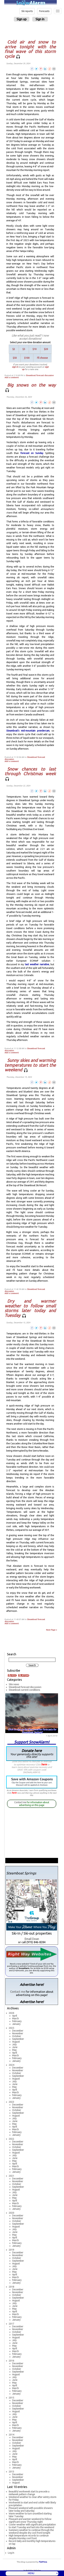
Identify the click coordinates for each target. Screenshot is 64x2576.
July (14, 2044)
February (17, 2021)
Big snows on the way (31, 385)
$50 (15, 357)
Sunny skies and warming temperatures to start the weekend (30, 1065)
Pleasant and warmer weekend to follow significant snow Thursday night (30, 2520)
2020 (11, 2212)
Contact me (20, 1802)
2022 (11, 2138)
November (17, 2033)
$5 (24, 349)
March (15, 2018)
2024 (11, 2065)
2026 (11, 2013)
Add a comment (12, 377)
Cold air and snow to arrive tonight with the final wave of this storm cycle (30, 49)
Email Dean (32, 1938)
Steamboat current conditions (24, 1690)
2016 (11, 2360)
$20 (46, 349)
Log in (11, 2552)
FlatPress (43, 2562)
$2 (13, 349)
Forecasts (44, 11)
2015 (11, 2397)
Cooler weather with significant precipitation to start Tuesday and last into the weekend (32, 2526)
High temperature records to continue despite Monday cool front (29, 2537)
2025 (11, 2028)
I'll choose (42, 357)
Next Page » (51, 1630)
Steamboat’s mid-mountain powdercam (27, 730)
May (14, 2050)
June (14, 2047)
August (16, 2041)
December (17, 2030)
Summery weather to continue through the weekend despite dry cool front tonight (31, 2531)
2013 (11, 2471)
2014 (11, 2434)
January (16, 2024)
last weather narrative (37, 964)
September (18, 2039)
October (16, 2036)
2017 (11, 2323)
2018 (11, 2286)
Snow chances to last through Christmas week (30, 771)
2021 (11, 2175)
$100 (27, 357)
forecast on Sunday (31, 453)
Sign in (39, 19)
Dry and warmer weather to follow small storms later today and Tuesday (30, 1308)
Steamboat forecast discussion (40, 375)
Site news (14, 1684)
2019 (11, 2249)
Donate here (31, 1753)
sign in (15, 367)
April (14, 2015)
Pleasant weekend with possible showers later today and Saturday (31, 2509)
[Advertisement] (32, 30)
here (44, 1764)
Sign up (22, 19)
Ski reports (27, 11)
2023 (11, 2102)
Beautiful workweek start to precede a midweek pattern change (29, 2493)
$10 (35, 349)
